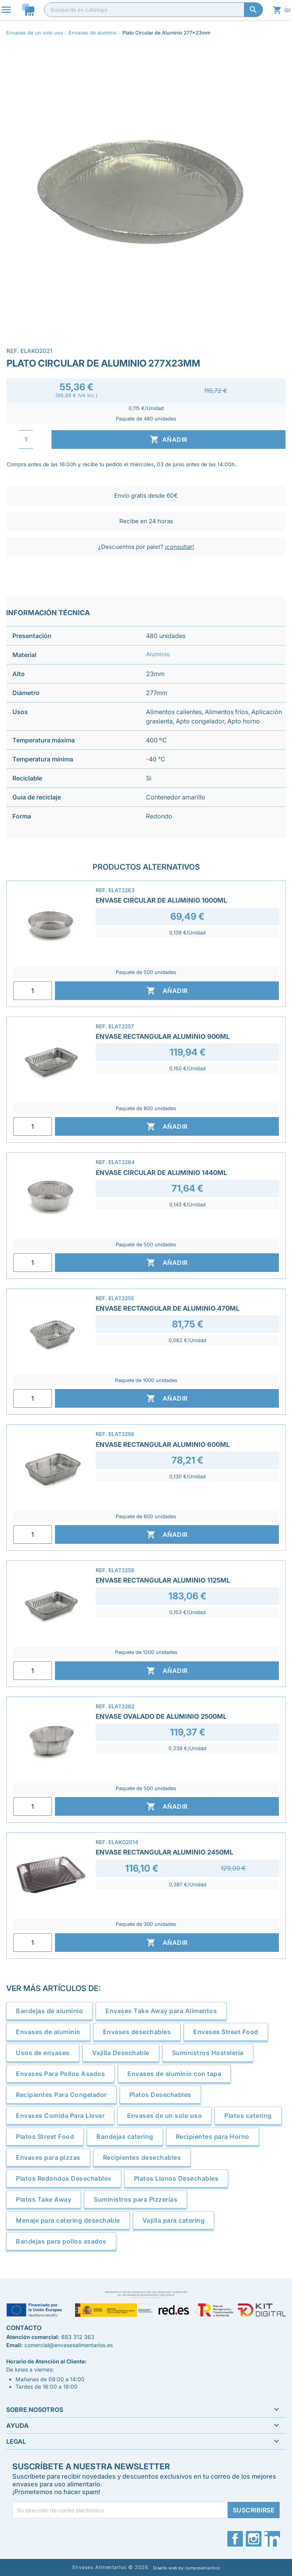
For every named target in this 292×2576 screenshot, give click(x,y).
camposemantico (202, 2568)
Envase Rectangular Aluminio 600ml (163, 1444)
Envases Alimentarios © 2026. (111, 2567)
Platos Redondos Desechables (64, 2178)
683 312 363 (77, 2337)
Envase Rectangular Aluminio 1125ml (163, 1580)
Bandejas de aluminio (49, 2011)
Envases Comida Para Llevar (60, 2115)
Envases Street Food (225, 2032)
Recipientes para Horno (212, 2136)
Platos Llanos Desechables (176, 2178)
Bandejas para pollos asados (61, 2241)
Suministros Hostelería (208, 2053)
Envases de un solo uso (164, 2115)
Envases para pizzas (48, 2157)
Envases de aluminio (48, 2032)
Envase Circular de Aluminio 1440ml (161, 1172)
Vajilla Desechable (120, 2053)
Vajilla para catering (174, 2220)
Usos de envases (43, 2053)
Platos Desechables (160, 2095)
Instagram (253, 2539)
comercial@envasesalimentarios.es (68, 2345)
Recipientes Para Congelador (61, 2095)
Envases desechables (137, 2032)
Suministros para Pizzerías (135, 2199)
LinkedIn (272, 2539)
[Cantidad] (26, 439)
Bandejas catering (124, 2136)
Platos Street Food (45, 2136)
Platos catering (248, 2115)
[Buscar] (154, 10)
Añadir (168, 439)
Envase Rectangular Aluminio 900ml (163, 1036)
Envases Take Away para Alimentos (161, 2011)
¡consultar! (179, 546)
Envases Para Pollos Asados (60, 2074)
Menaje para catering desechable (68, 2220)
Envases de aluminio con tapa (174, 2074)
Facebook (235, 2539)
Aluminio (158, 654)
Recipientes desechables (142, 2157)
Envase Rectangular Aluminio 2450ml (164, 1852)
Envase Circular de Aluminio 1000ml (161, 900)
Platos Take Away (43, 2199)
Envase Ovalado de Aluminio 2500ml (161, 1716)
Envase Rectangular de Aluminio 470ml (167, 1308)
